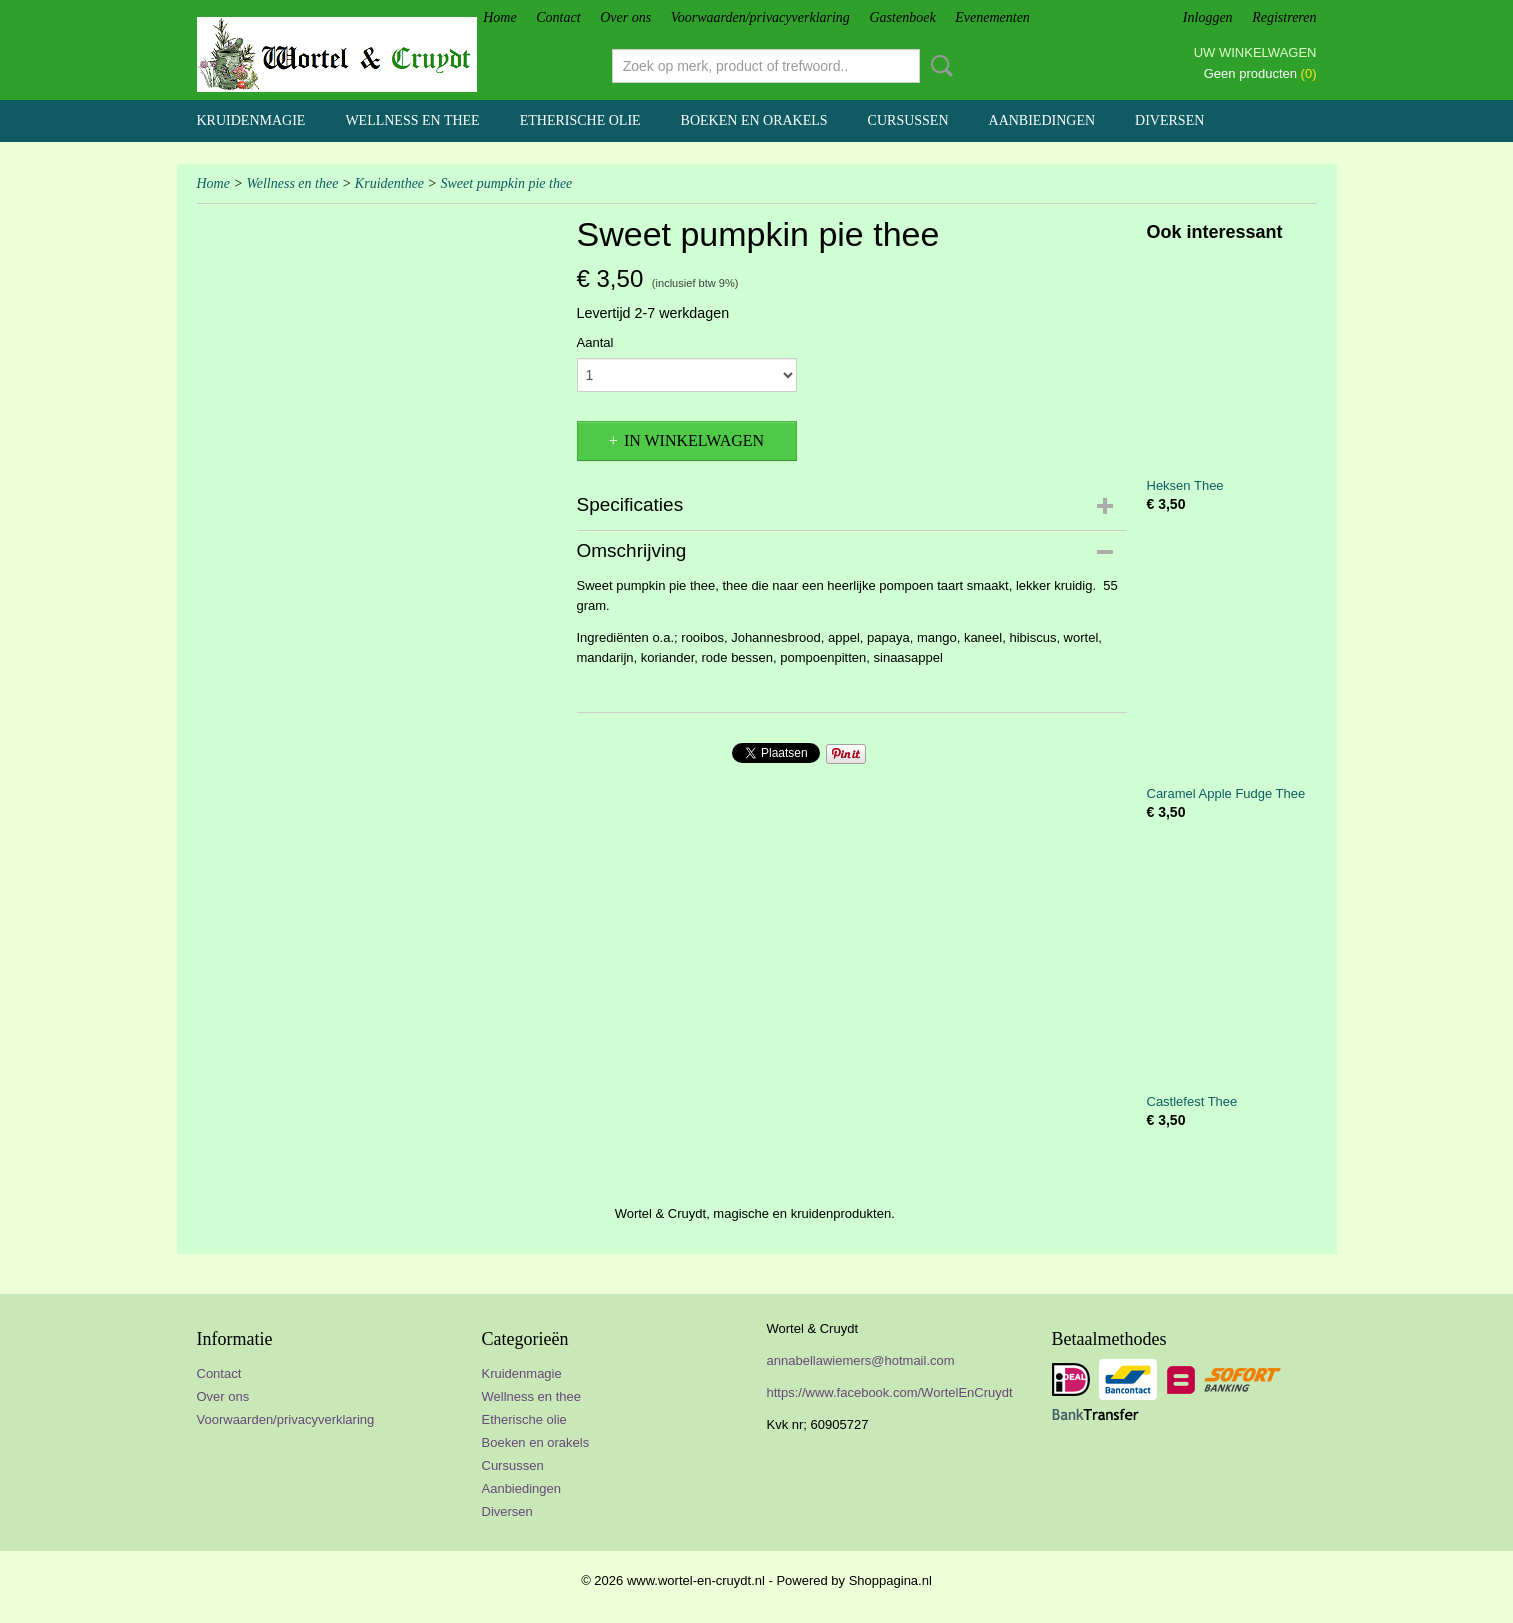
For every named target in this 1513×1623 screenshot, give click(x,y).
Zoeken (938, 66)
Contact (558, 17)
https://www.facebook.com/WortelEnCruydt (890, 1392)
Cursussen (908, 120)
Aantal (595, 342)
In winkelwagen (694, 440)
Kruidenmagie (251, 120)
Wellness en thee (412, 120)
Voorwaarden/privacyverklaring (760, 17)
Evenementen (992, 17)
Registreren (1284, 17)
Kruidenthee (389, 183)
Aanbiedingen (1042, 120)
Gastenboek (903, 17)
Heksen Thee (1185, 485)
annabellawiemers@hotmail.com (861, 1360)
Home (499, 17)
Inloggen (1208, 17)
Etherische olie (580, 120)
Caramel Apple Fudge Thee (1226, 793)
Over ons (625, 17)
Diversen (1169, 120)
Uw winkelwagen (1255, 52)
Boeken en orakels (754, 120)
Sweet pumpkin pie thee (507, 183)
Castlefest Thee (1192, 1101)
